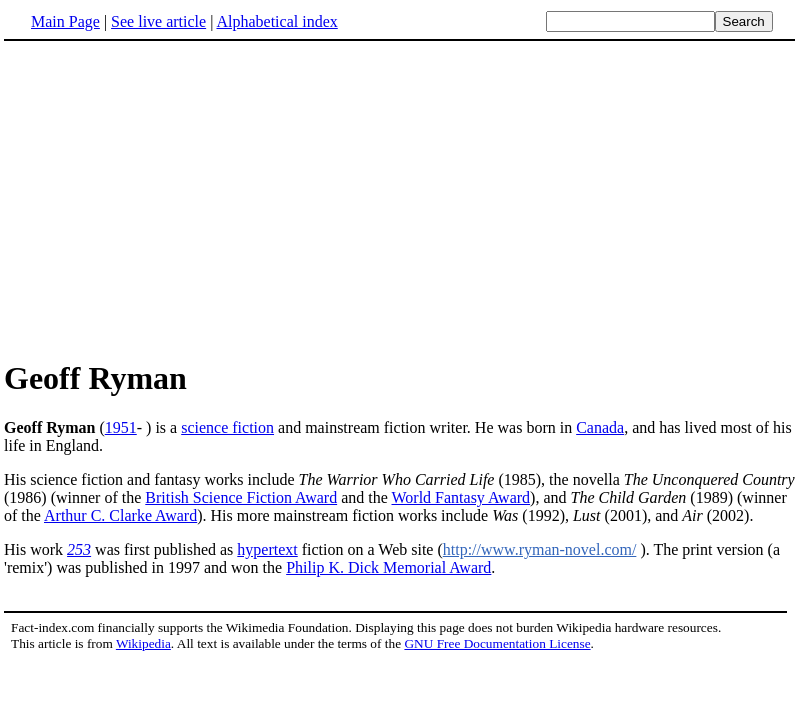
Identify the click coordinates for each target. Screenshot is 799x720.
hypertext (267, 549)
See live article (158, 21)
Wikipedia (143, 643)
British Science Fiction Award (241, 497)
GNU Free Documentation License (497, 643)
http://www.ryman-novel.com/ (540, 549)
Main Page (65, 21)
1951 (121, 427)
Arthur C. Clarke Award (120, 515)
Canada (600, 427)
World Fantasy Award (461, 497)
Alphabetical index (276, 21)
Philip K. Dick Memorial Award (388, 567)
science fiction (227, 427)
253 (79, 549)
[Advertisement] (172, 199)
